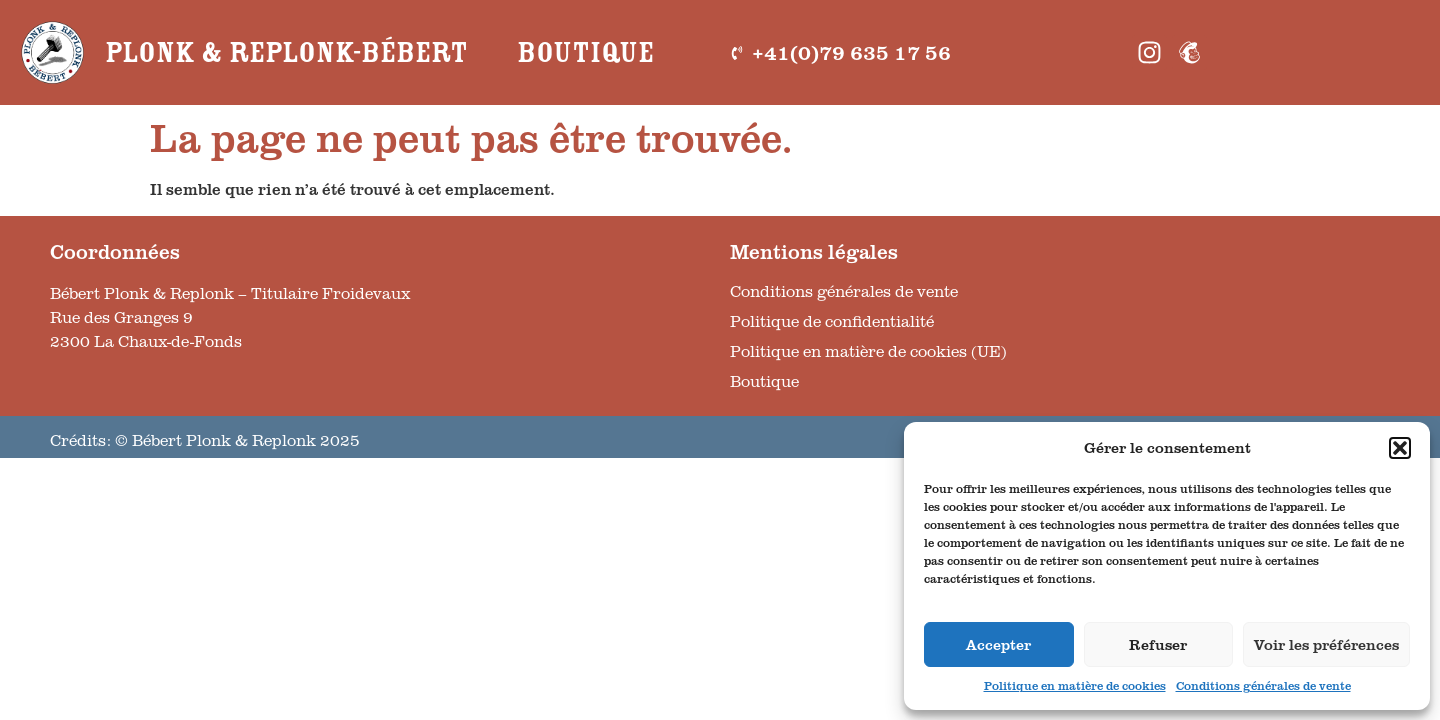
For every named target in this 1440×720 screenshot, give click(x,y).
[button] (1400, 448)
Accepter (998, 644)
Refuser (1158, 644)
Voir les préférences (1326, 644)
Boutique (585, 53)
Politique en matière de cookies (1075, 685)
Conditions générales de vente (1263, 685)
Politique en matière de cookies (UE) (868, 351)
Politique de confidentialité (832, 321)
